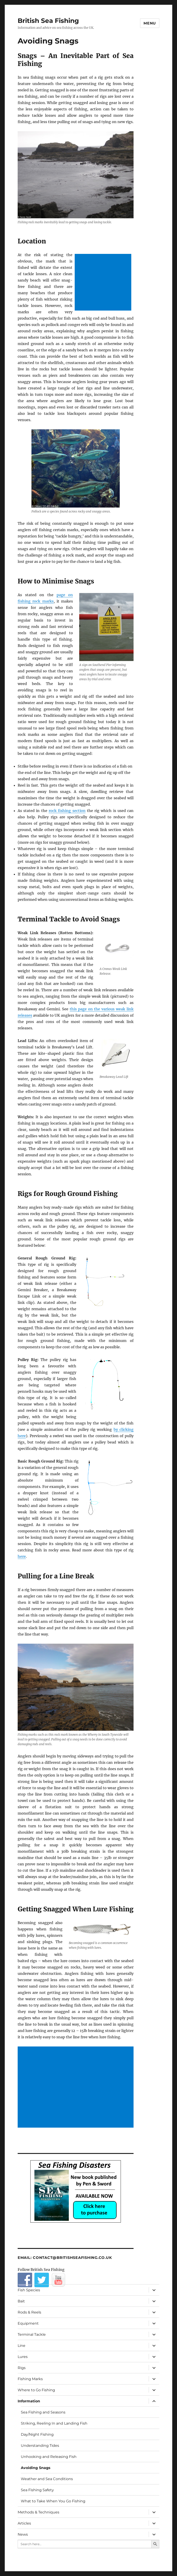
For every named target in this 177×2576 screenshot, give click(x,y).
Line (21, 2345)
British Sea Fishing (48, 20)
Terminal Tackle (32, 2334)
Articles (24, 2523)
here (22, 1556)
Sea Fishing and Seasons (43, 2412)
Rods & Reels (29, 2312)
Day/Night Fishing (37, 2434)
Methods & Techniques (38, 2512)
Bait (21, 2301)
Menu (150, 23)
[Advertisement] (104, 282)
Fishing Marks (30, 2379)
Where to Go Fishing (36, 2390)
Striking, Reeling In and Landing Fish (54, 2423)
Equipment (28, 2323)
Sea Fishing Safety (37, 2490)
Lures (23, 2357)
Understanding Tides (40, 2445)
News (23, 2534)
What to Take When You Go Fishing (53, 2501)
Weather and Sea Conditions (47, 2479)
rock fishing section (67, 810)
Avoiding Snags (35, 2468)
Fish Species (29, 2290)
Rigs (22, 2368)
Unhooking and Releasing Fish (49, 2456)
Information (29, 2401)
